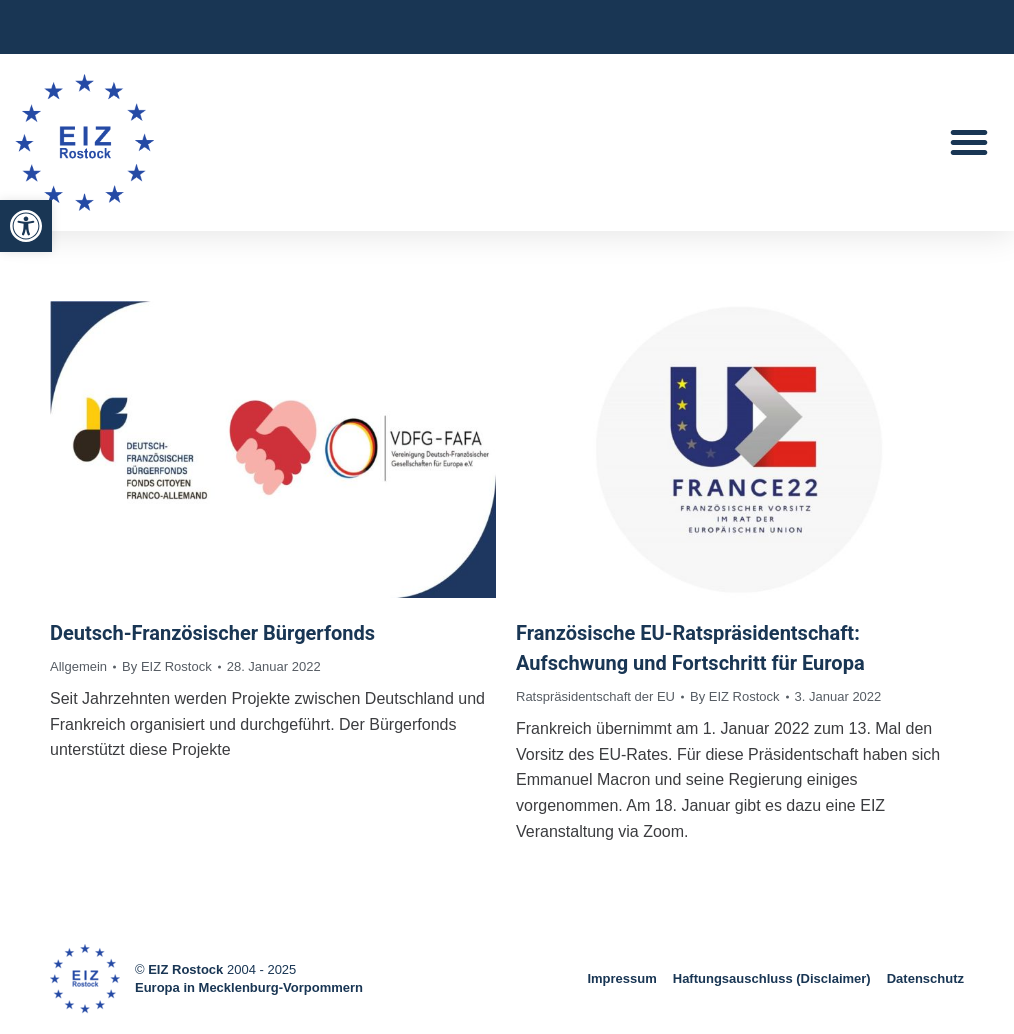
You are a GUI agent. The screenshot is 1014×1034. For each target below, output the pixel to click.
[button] (26, 226)
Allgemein (78, 666)
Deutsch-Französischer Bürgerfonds (212, 633)
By (167, 666)
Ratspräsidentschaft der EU (595, 696)
